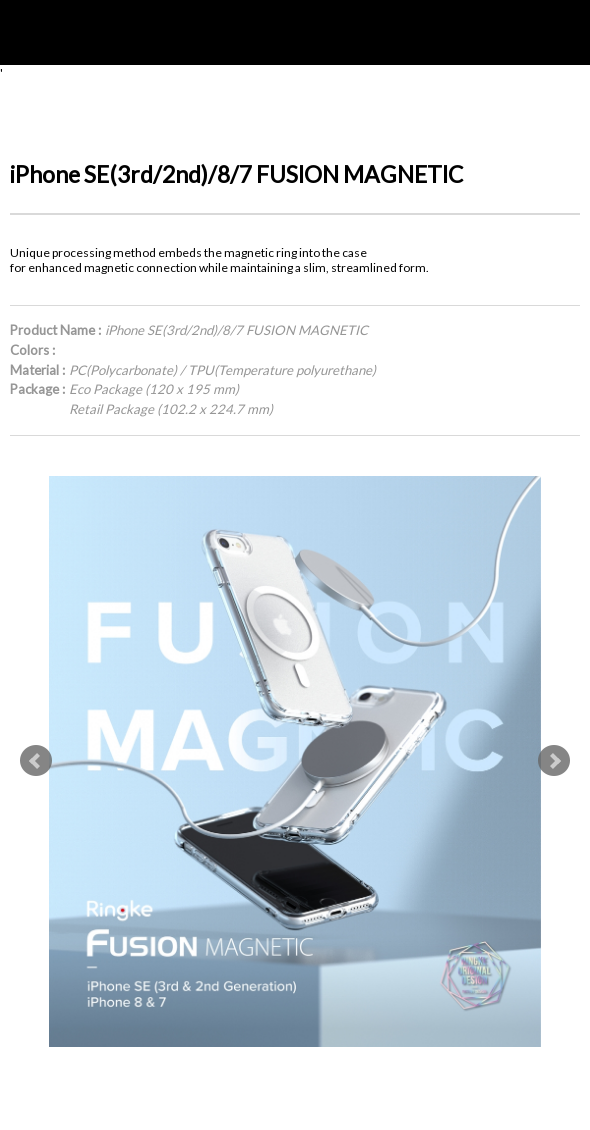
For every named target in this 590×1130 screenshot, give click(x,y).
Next (554, 761)
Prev (36, 761)
